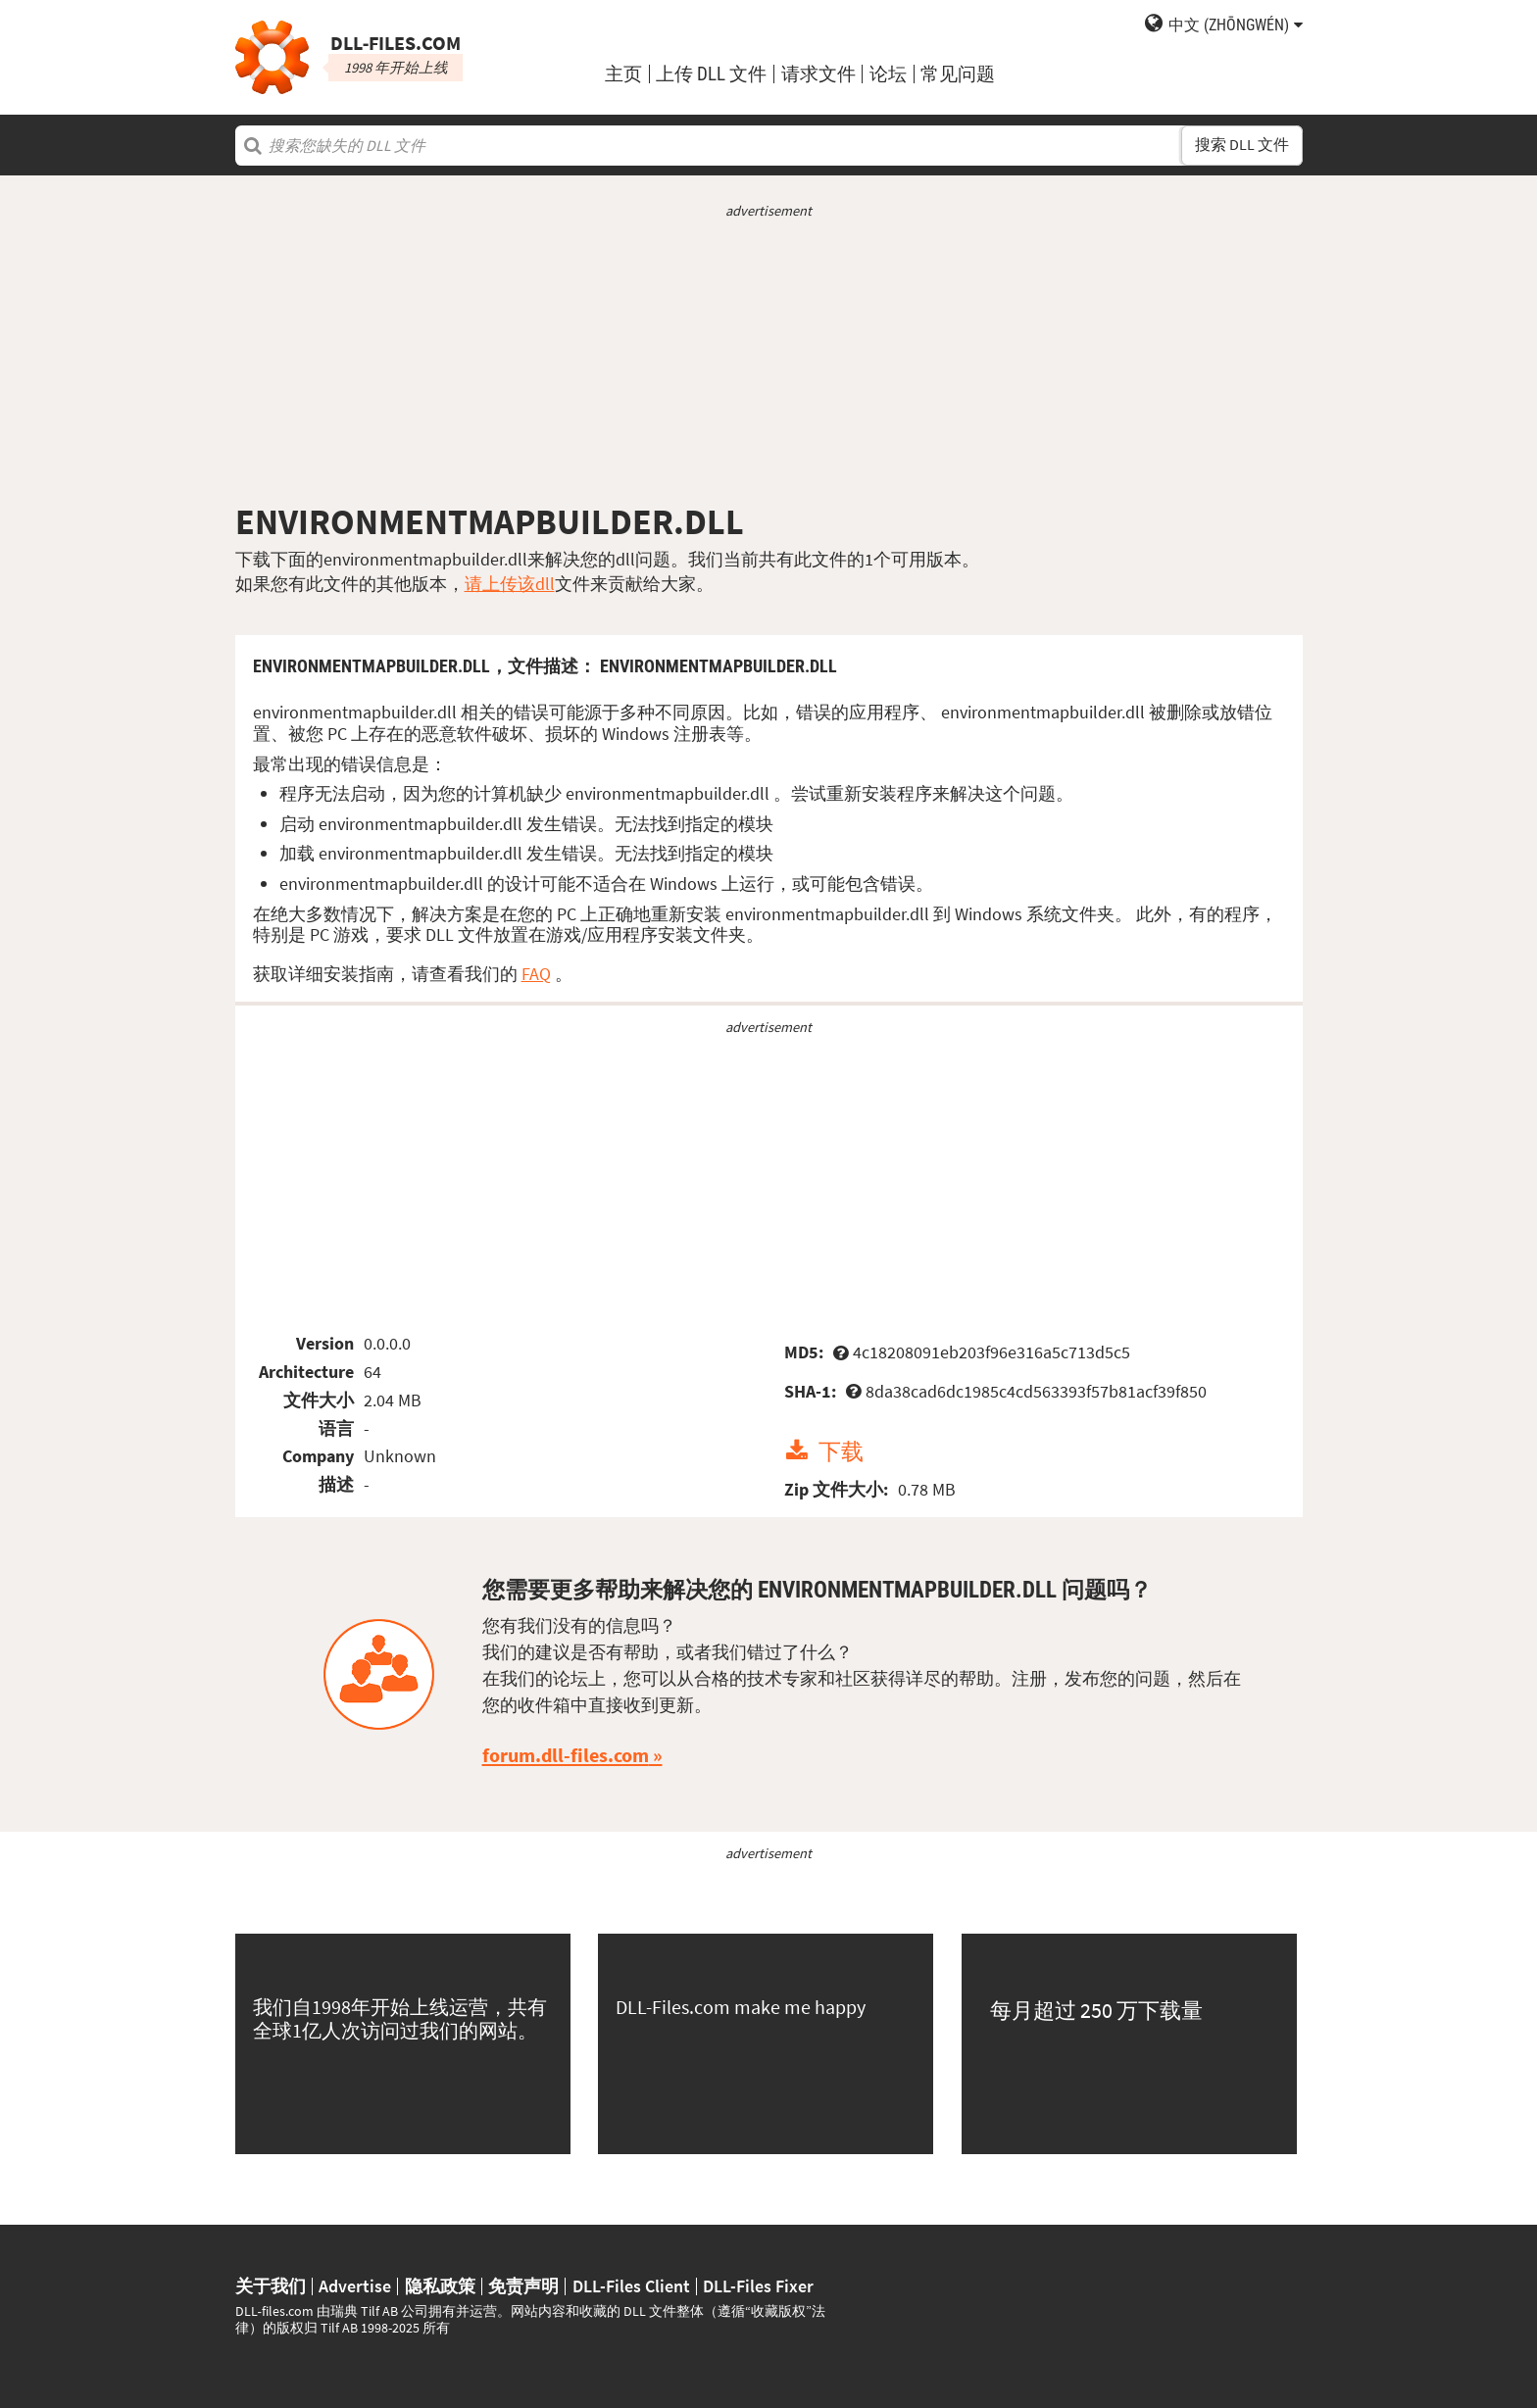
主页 (623, 74)
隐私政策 (440, 2286)
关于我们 (270, 2286)
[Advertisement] (769, 360)
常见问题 (957, 74)
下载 (841, 1451)
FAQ (536, 973)
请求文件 (818, 74)
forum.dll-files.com (565, 1755)
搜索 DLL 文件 (1242, 144)
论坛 (888, 74)
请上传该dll (510, 583)
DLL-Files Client (631, 2286)
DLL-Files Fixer (758, 2286)
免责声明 (523, 2286)
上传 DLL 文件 (711, 74)
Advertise (355, 2286)
